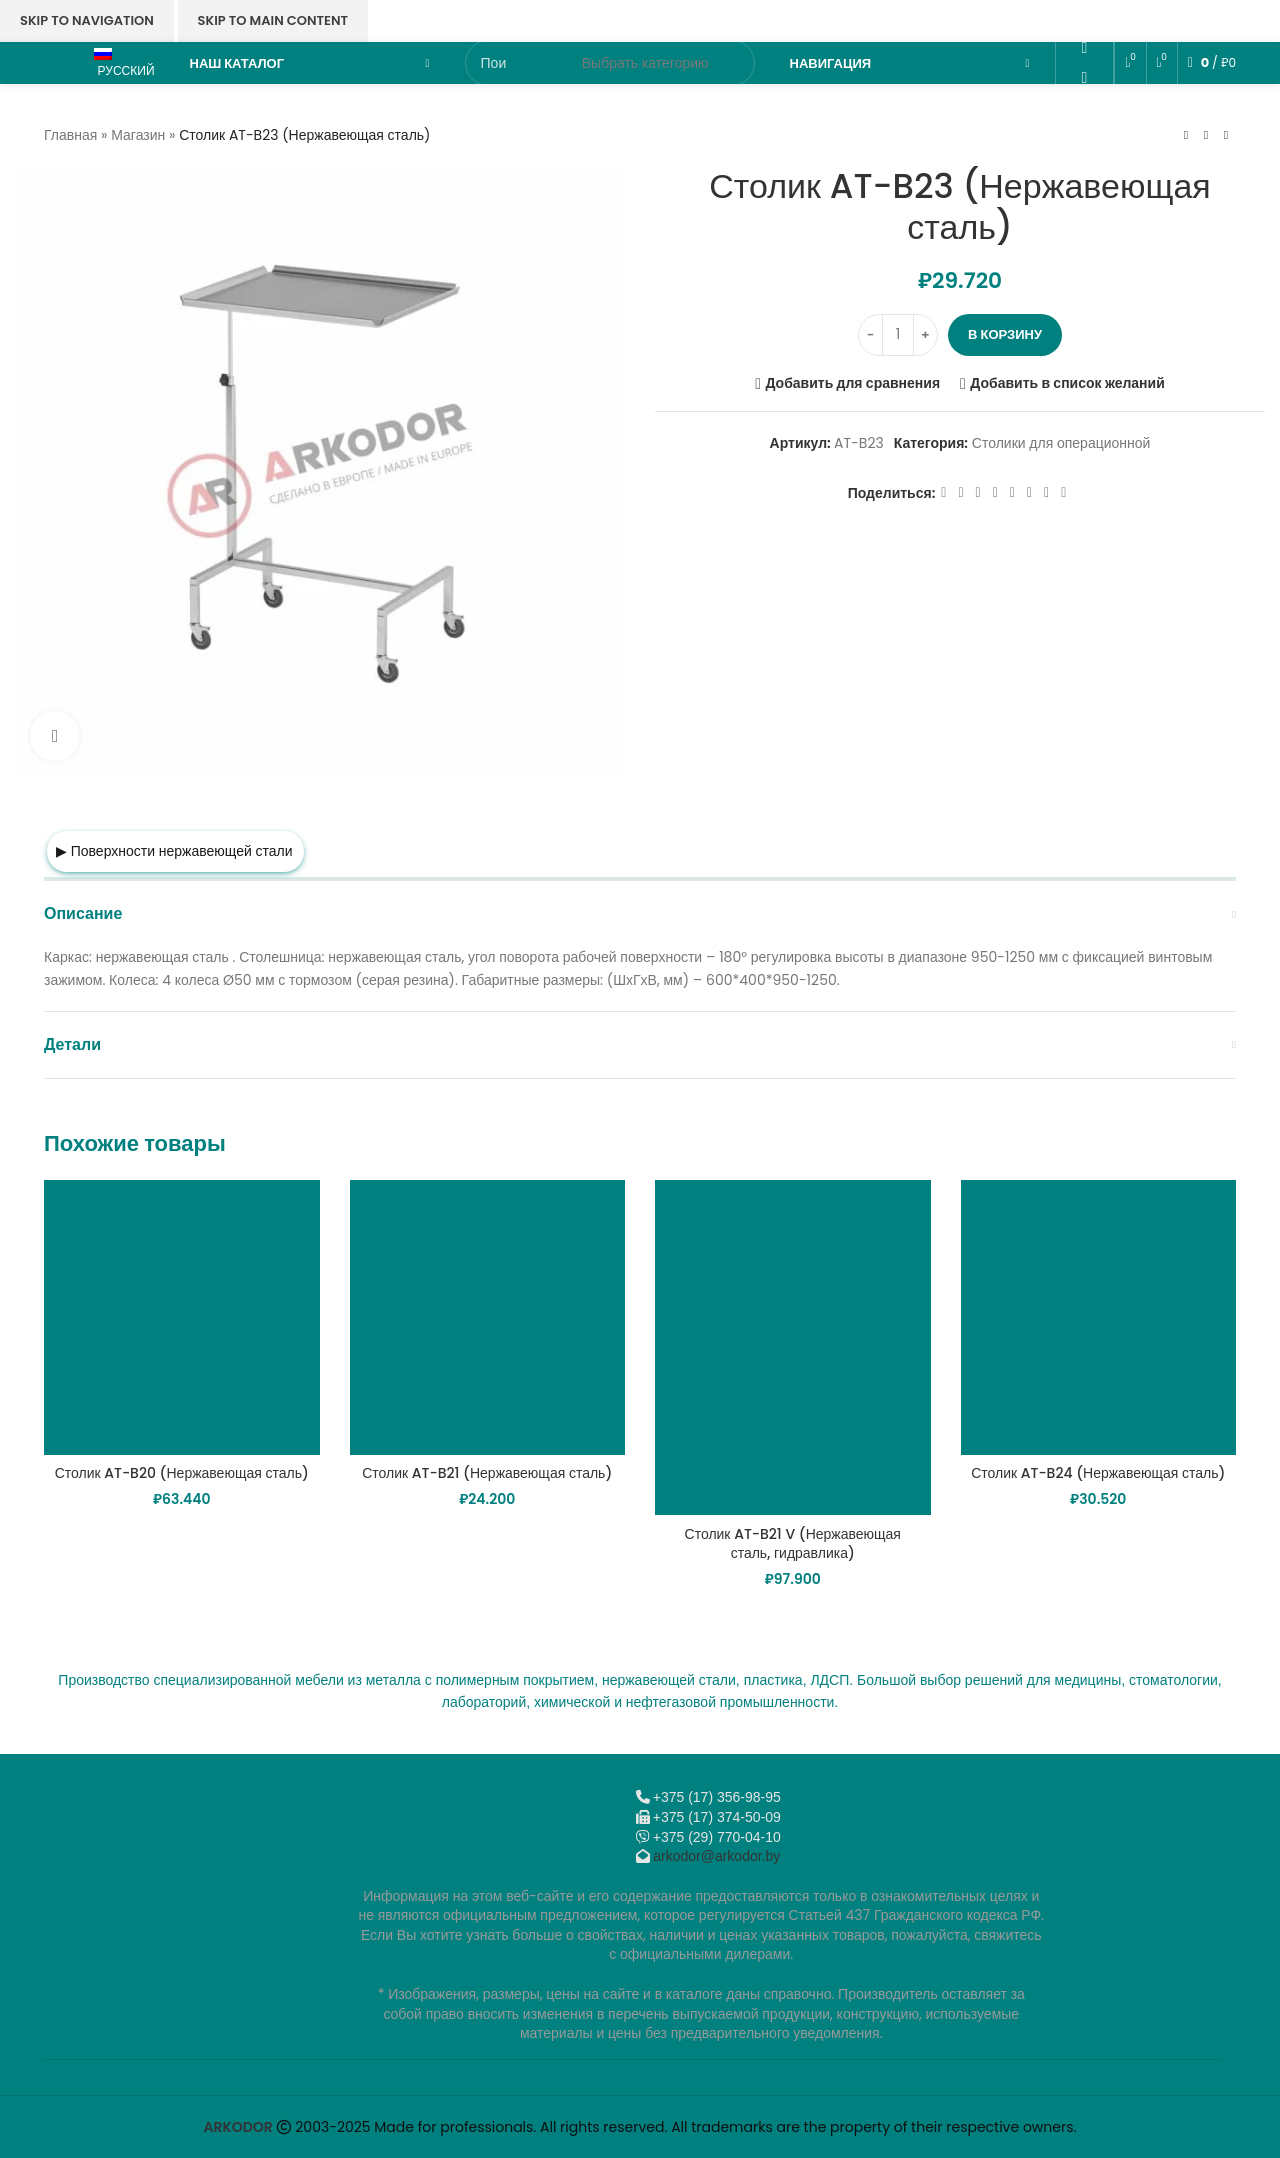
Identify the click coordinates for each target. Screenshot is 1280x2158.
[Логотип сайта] (59, 62)
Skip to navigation (87, 20)
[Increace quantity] (925, 335)
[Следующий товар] (1226, 135)
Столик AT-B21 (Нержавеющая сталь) (487, 1473)
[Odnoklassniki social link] (1084, 48)
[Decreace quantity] (870, 335)
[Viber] (1084, 165)
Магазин (138, 135)
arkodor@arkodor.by (716, 1856)
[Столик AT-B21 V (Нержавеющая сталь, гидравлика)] (793, 1348)
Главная (70, 135)
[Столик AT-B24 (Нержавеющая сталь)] (1099, 1318)
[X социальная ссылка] (960, 493)
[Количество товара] (898, 335)
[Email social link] (1084, 18)
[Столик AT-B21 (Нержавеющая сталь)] (488, 1318)
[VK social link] (1084, 106)
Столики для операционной (1061, 443)
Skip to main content (273, 20)
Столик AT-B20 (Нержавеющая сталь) (182, 1473)
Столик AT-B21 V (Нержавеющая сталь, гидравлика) (793, 1544)
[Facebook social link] (943, 493)
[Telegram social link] (1084, 136)
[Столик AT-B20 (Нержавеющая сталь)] (182, 1318)
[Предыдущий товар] (1186, 135)
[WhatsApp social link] (1084, 77)
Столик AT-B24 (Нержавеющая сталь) (1098, 1473)
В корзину (1005, 334)
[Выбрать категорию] (645, 63)
